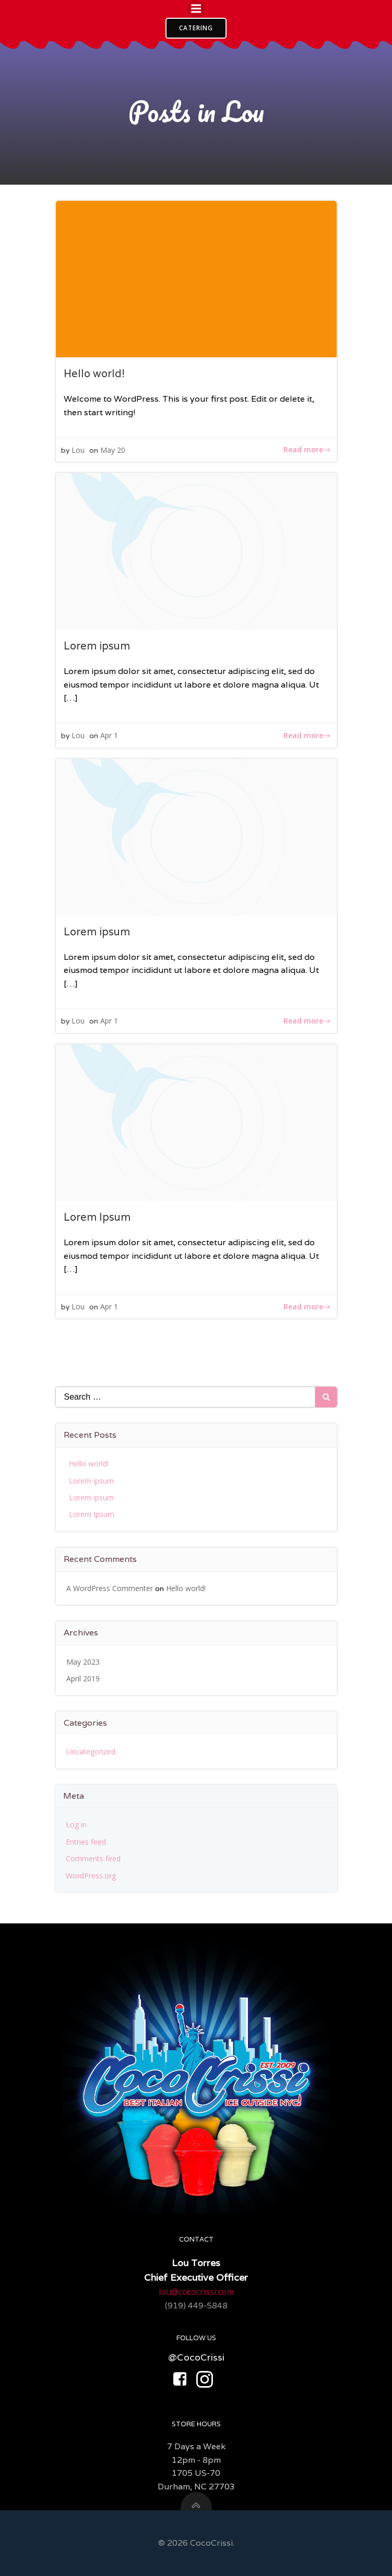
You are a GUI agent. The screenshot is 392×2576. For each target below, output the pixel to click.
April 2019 (83, 1678)
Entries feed (86, 1842)
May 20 (112, 450)
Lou (78, 450)
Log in (76, 1824)
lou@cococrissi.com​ (196, 2291)
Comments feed (93, 1858)
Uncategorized (90, 1751)
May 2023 (83, 1662)
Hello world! (89, 1463)
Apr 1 (109, 735)
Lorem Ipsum (91, 1514)
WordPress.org (91, 1876)
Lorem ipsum (91, 1481)
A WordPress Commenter (109, 1588)
